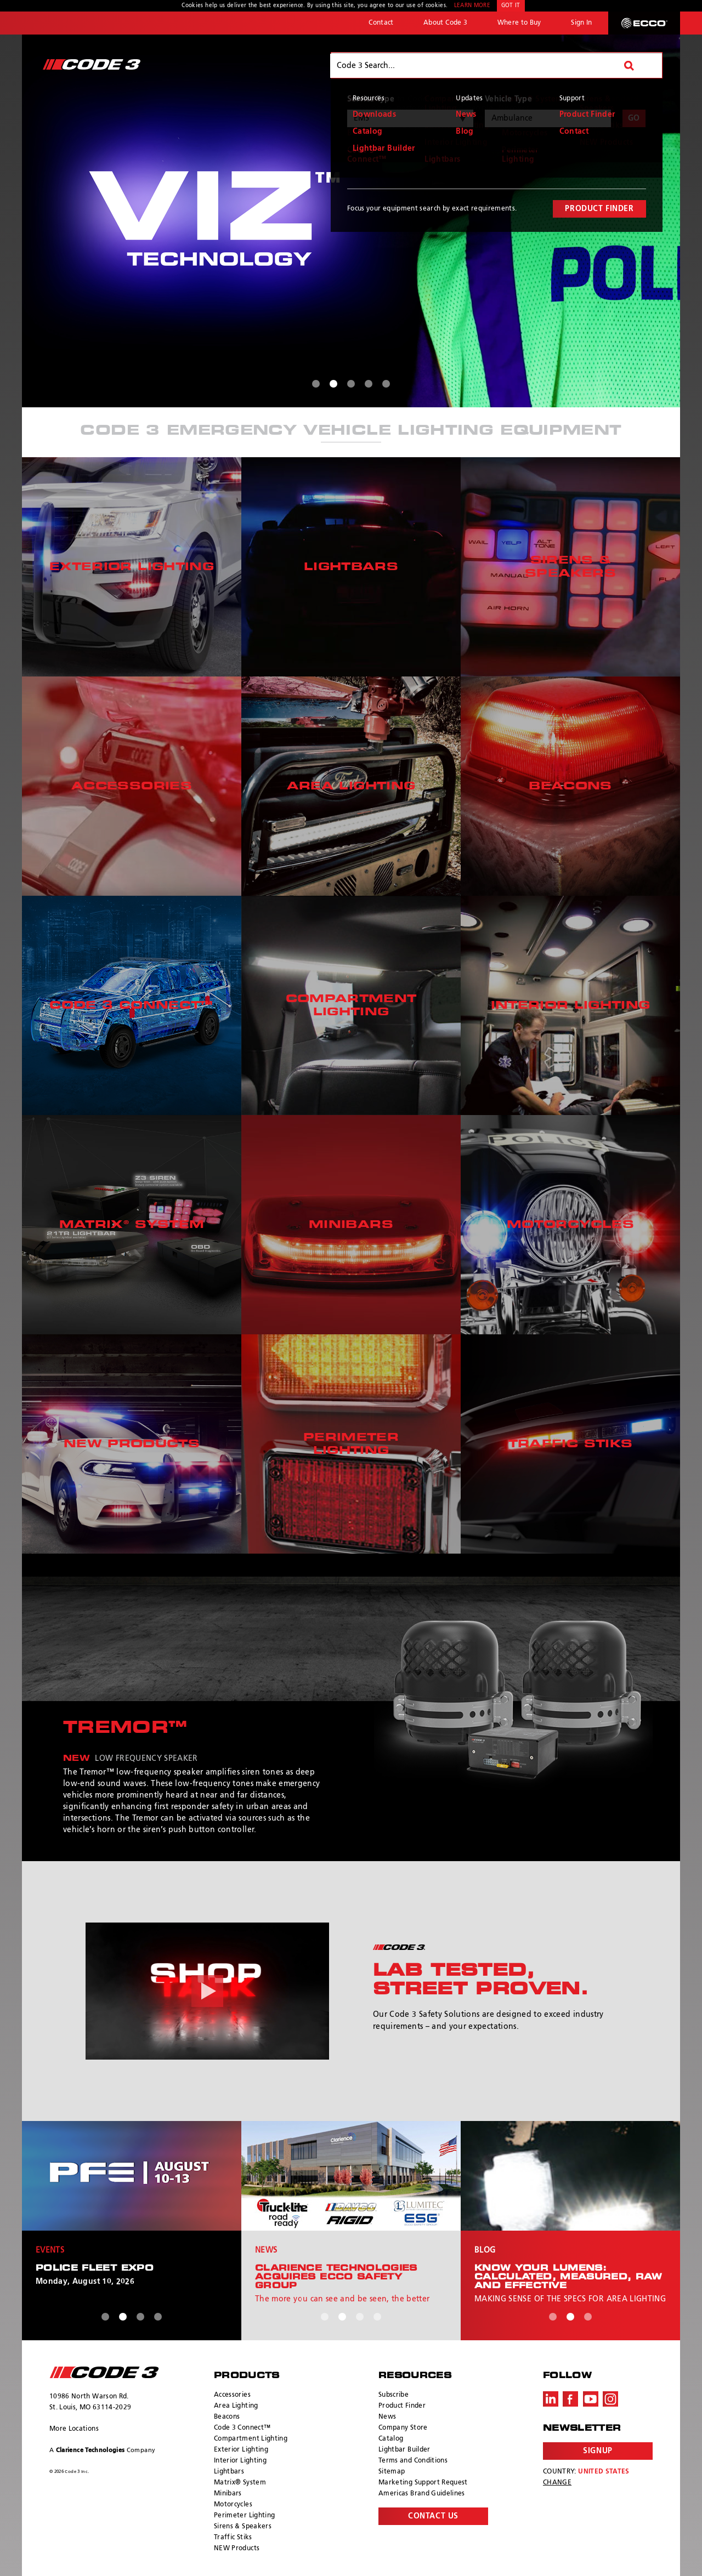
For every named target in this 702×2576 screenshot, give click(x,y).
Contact (381, 23)
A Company (102, 2450)
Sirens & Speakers (242, 2526)
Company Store (403, 2428)
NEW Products (236, 2548)
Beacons (227, 2417)
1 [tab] (316, 384)
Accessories (232, 2395)
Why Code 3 (370, 65)
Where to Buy (519, 23)
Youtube (590, 2399)
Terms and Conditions (413, 2461)
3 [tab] (351, 384)
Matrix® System (240, 2483)
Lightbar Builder (404, 2450)
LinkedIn (550, 2399)
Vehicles (509, 65)
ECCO (644, 23)
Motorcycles (233, 2504)
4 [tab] (368, 384)
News (387, 2417)
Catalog (390, 2439)
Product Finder (402, 2406)
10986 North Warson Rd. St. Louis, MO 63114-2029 (90, 2402)
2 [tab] (333, 384)
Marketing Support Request (423, 2483)
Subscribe (393, 2395)
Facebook (570, 2399)
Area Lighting (236, 2406)
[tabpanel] (351, 221)
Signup (597, 2451)
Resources (577, 65)
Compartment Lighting (250, 2439)
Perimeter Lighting (244, 2515)
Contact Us (433, 2516)
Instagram (610, 2399)
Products (443, 65)
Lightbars (229, 2472)
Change (557, 2483)
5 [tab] (386, 384)
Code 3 (91, 64)
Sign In (581, 23)
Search (638, 65)
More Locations (74, 2429)
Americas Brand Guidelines (421, 2493)
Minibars (228, 2493)
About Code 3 (445, 23)
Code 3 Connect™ (242, 2428)
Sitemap (391, 2472)
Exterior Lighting (241, 2450)
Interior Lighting (240, 2461)
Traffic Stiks (233, 2537)
